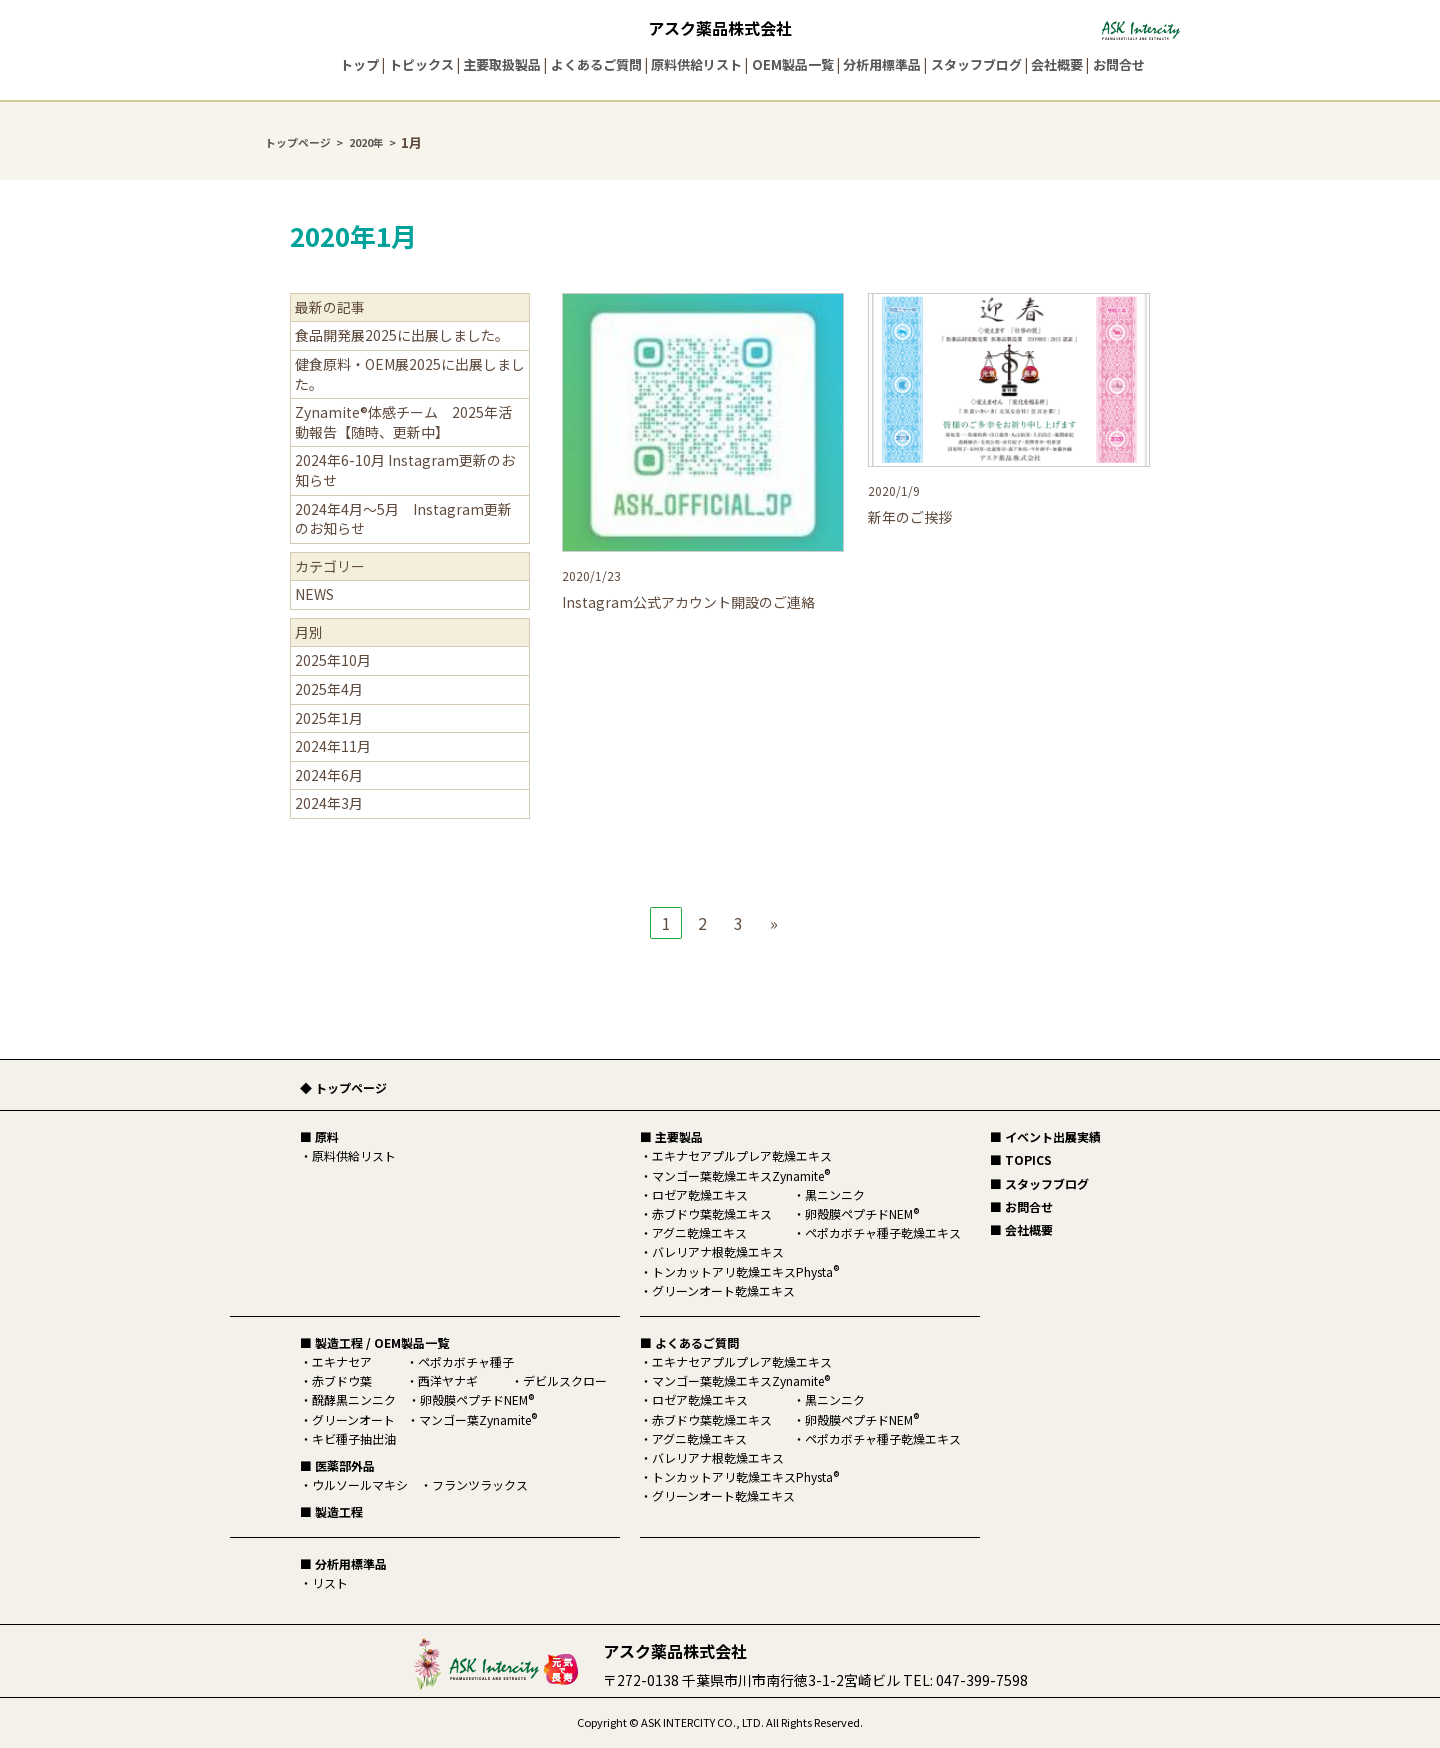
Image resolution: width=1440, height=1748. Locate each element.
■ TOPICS (1021, 1159)
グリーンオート (353, 1419)
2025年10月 (333, 660)
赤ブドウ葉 (342, 1380)
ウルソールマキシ (360, 1484)
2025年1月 (329, 718)
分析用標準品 (882, 64)
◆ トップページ (343, 1087)
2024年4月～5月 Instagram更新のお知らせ (403, 519)
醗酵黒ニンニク (354, 1399)
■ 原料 (319, 1136)
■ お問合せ (1021, 1206)
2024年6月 (329, 775)
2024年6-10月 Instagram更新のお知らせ (405, 470)
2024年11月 (333, 746)
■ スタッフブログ (1039, 1183)
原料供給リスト (696, 64)
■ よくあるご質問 (689, 1342)
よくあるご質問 (596, 64)
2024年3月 (329, 803)
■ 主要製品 (671, 1136)
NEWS (314, 594)
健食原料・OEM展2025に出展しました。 (410, 374)
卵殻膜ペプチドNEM (477, 1399)
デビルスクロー (565, 1380)
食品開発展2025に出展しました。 (402, 335)
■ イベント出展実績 (1045, 1136)
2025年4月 (329, 689)
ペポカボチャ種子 (466, 1361)
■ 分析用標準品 (343, 1563)
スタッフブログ (976, 64)
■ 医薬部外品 (337, 1465)
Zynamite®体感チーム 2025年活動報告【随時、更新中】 (403, 422)
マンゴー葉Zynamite (478, 1419)
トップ (359, 64)
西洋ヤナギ (448, 1380)
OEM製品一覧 (793, 64)
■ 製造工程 (331, 1511)
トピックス (421, 64)
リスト (330, 1582)
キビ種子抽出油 (354, 1438)
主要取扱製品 (502, 64)
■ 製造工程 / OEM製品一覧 (374, 1342)
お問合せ (1119, 64)
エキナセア (342, 1361)
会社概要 (1057, 64)
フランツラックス (480, 1484)
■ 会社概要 (1021, 1229)
